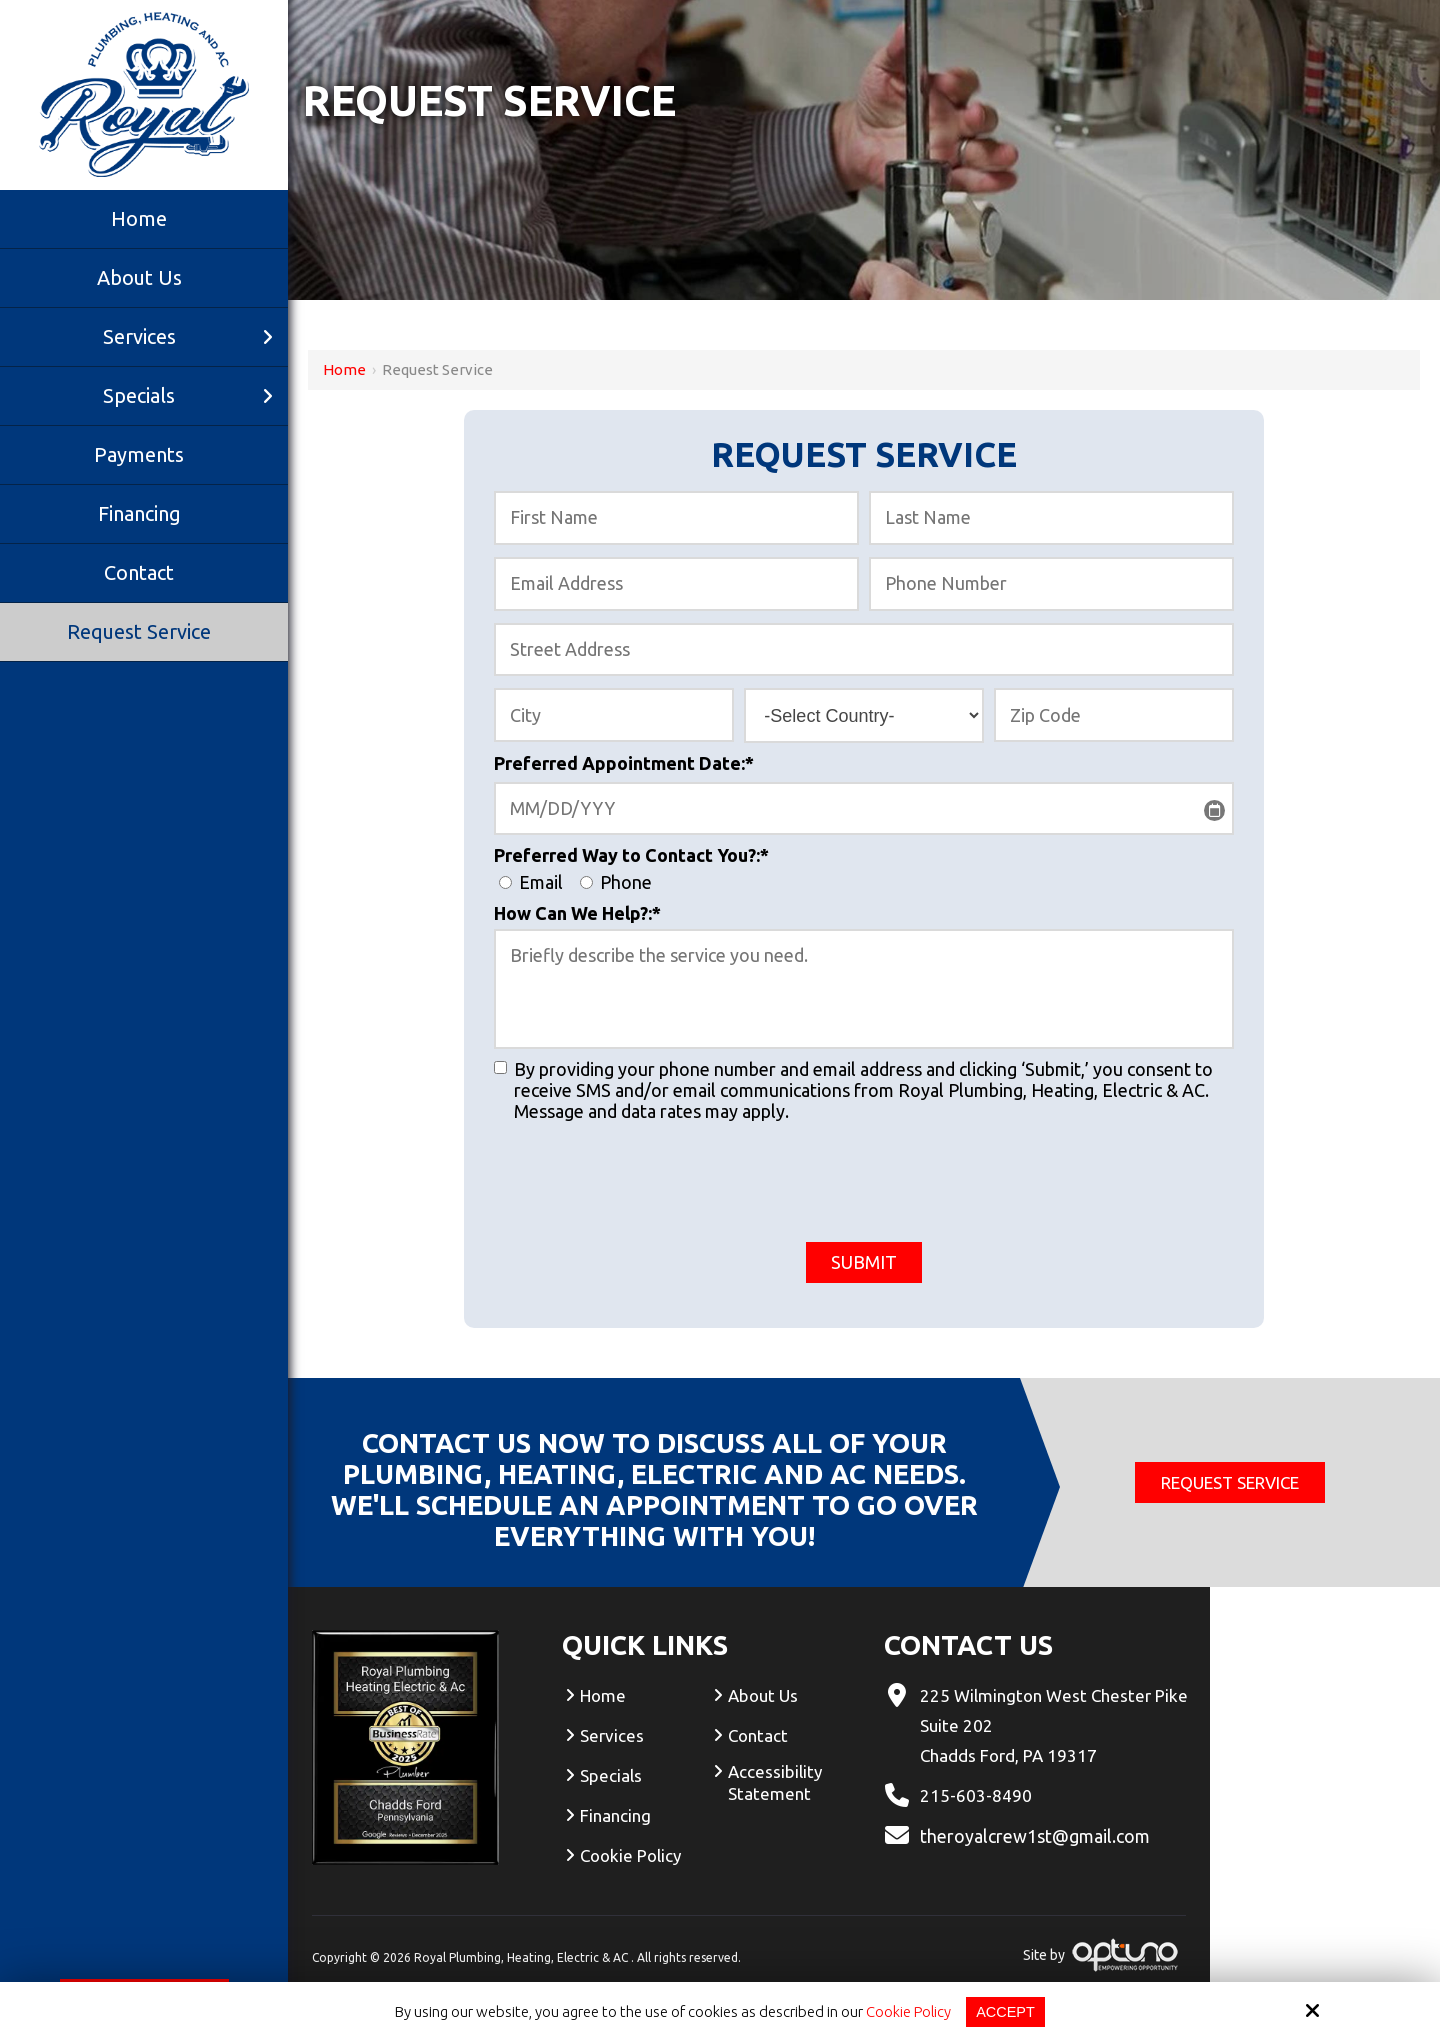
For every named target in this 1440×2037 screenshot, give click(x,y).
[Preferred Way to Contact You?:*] (505, 882)
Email (537, 882)
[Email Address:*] (676, 584)
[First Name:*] (676, 518)
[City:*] (614, 715)
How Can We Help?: (577, 913)
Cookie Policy (908, 2011)
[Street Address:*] (864, 650)
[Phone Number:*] (1051, 584)
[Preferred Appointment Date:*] (864, 809)
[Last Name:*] (1051, 518)
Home (344, 369)
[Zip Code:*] (1114, 715)
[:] (500, 1067)
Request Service (1230, 1482)
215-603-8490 (976, 1795)
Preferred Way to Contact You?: (631, 855)
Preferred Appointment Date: (624, 763)
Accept (1006, 2011)
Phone (620, 882)
